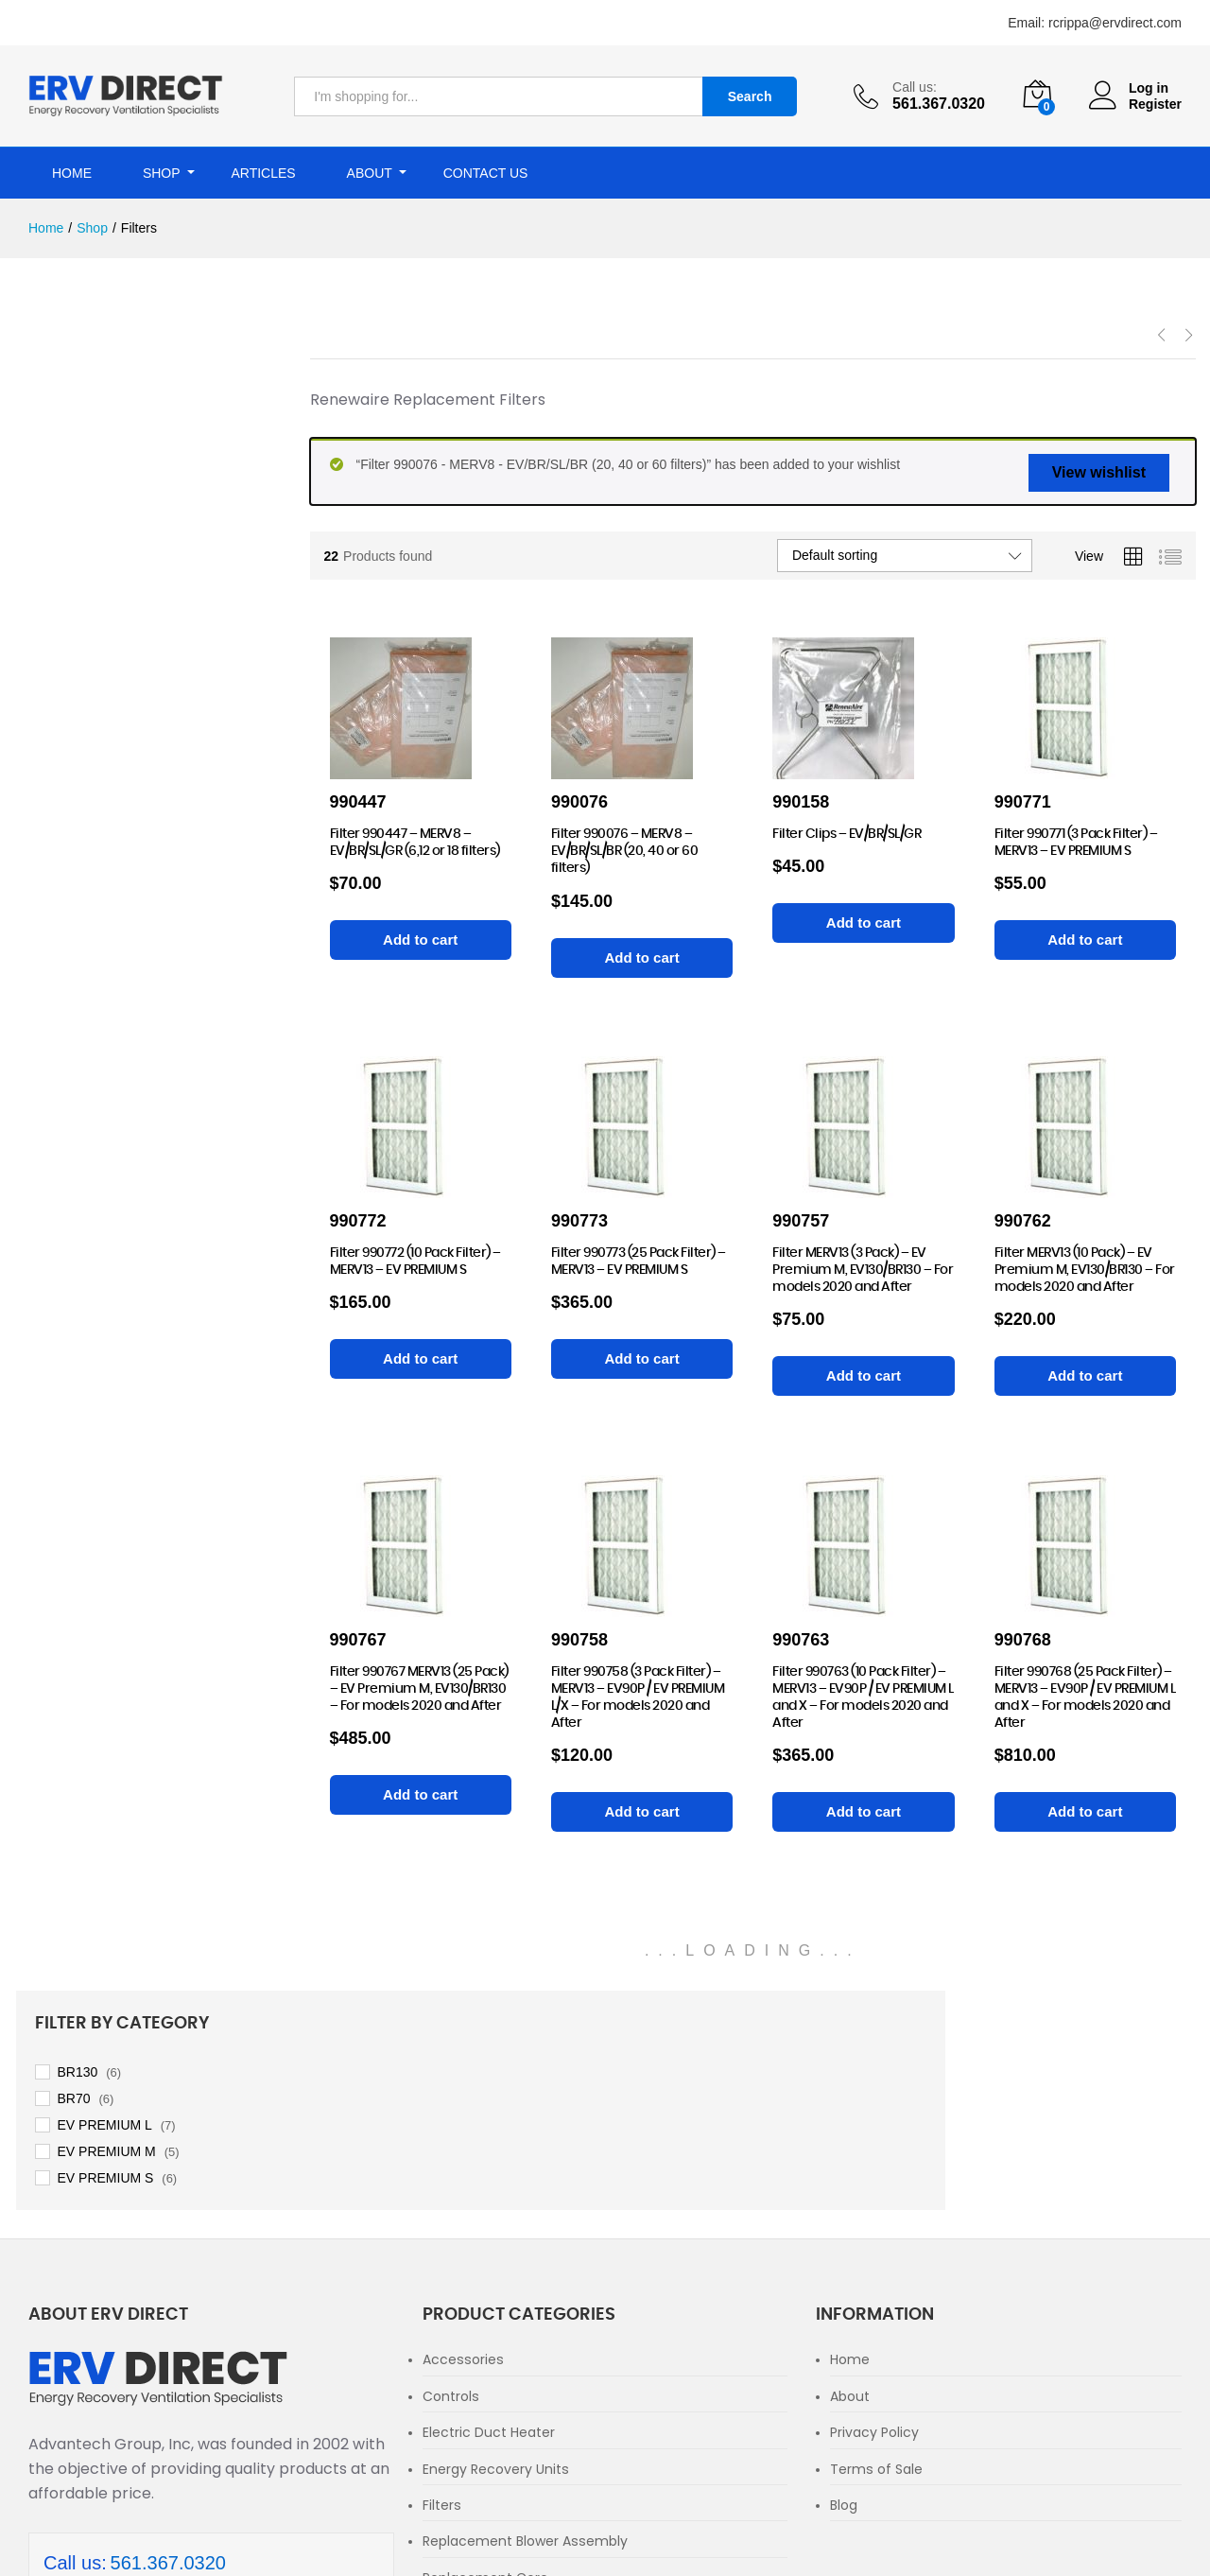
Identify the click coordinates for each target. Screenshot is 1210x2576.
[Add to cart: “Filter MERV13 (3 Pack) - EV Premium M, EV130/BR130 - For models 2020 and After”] (863, 1376)
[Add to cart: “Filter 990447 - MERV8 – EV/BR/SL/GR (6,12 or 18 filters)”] (420, 940)
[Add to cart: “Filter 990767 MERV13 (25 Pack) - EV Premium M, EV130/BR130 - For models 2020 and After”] (420, 1795)
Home (72, 173)
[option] (605, 277)
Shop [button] (162, 173)
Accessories (463, 2141)
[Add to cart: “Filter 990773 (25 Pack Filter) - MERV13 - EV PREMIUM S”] (642, 1359)
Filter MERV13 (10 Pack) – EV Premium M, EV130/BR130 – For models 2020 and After (1084, 1270)
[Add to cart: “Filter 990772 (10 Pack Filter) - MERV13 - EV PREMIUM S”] (420, 1359)
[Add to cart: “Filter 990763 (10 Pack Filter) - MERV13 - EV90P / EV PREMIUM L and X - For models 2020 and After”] (863, 1812)
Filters (442, 2285)
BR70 (86, 429)
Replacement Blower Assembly (525, 2322)
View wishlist (1099, 472)
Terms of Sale (876, 2249)
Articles (263, 173)
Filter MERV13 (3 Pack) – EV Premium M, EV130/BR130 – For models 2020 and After (862, 1270)
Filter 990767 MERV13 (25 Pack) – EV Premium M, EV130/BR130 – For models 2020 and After (419, 1689)
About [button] (369, 173)
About (850, 2176)
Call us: (914, 87)
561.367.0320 (168, 2343)
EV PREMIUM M (119, 482)
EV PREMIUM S (118, 508)
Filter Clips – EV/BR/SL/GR (846, 834)
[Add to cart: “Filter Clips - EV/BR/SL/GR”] (863, 923)
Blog (843, 2285)
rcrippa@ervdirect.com (1115, 22)
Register (1155, 104)
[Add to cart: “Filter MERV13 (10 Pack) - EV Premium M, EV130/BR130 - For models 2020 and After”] (1085, 1376)
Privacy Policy (874, 2213)
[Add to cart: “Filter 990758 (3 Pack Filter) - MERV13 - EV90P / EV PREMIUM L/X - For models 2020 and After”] (642, 1812)
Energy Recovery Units (496, 2249)
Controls (451, 2176)
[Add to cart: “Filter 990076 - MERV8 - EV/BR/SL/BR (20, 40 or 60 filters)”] (642, 958)
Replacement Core (485, 2358)
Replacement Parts (486, 2395)
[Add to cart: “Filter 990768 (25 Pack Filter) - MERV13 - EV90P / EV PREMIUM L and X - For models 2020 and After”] (1085, 1812)
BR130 (90, 402)
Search (750, 96)
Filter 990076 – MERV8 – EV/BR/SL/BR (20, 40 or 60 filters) (625, 851)
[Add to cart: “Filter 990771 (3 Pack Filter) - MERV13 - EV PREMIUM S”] (1085, 940)
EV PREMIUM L (117, 455)
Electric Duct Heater (489, 2213)
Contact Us (485, 173)
